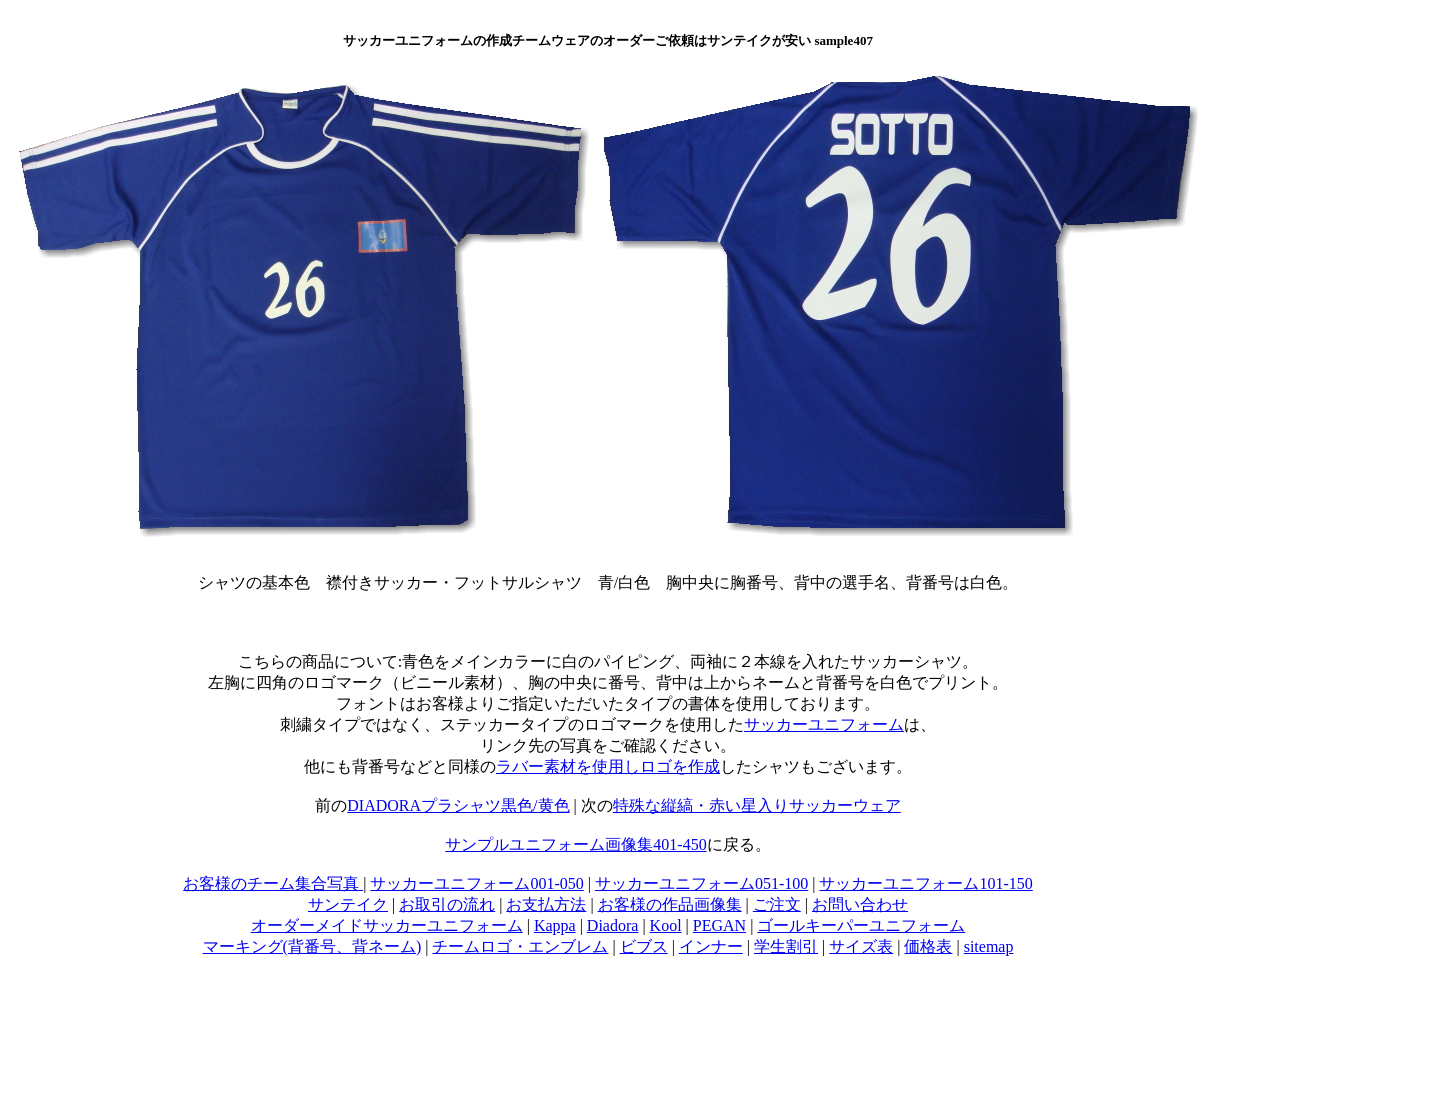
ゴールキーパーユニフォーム (861, 925)
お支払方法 (546, 904)
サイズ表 (861, 946)
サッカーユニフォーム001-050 (476, 883)
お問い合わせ (860, 904)
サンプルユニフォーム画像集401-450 (575, 844)
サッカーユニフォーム (824, 724)
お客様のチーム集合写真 (273, 883)
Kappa (555, 925)
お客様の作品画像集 (670, 904)
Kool (666, 925)
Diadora (613, 925)
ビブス (644, 946)
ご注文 (777, 904)
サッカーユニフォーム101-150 (925, 883)
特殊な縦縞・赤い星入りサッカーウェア (757, 805)
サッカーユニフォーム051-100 (701, 883)
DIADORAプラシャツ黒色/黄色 (458, 805)
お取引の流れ (447, 904)
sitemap (989, 946)
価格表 (928, 946)
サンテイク (348, 904)
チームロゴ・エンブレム (520, 946)
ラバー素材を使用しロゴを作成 (608, 766)
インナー (711, 946)
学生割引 (786, 946)
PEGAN (719, 925)
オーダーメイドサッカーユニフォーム (387, 925)
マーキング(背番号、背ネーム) (312, 946)
